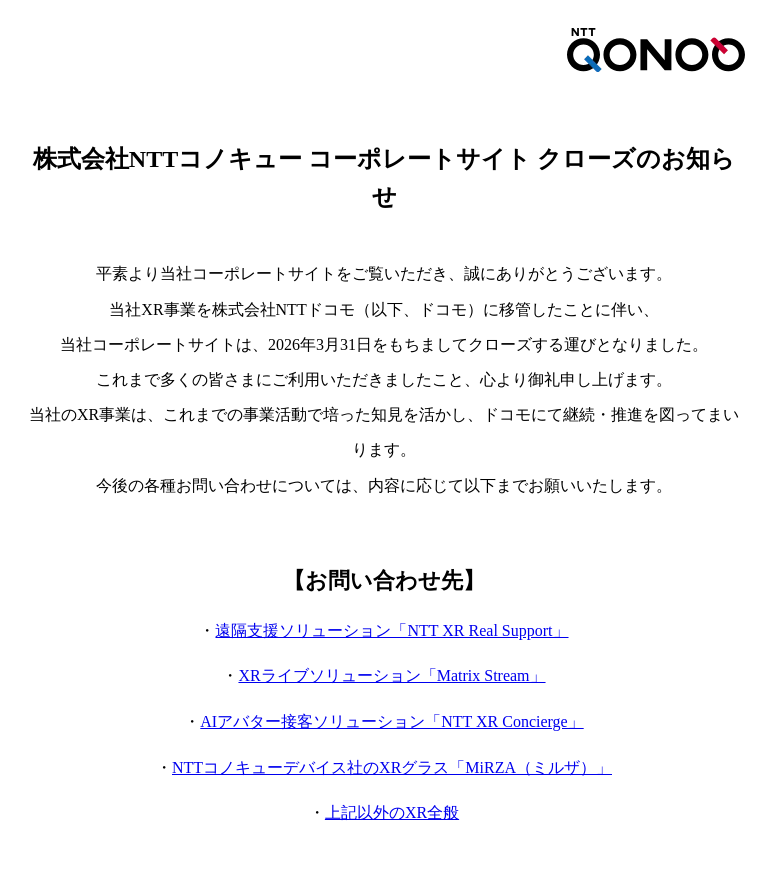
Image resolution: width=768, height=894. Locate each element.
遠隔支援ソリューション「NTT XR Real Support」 (391, 630)
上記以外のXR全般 (392, 812)
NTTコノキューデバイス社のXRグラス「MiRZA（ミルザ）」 (392, 767)
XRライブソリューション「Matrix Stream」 (391, 675)
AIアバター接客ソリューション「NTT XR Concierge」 (391, 721)
